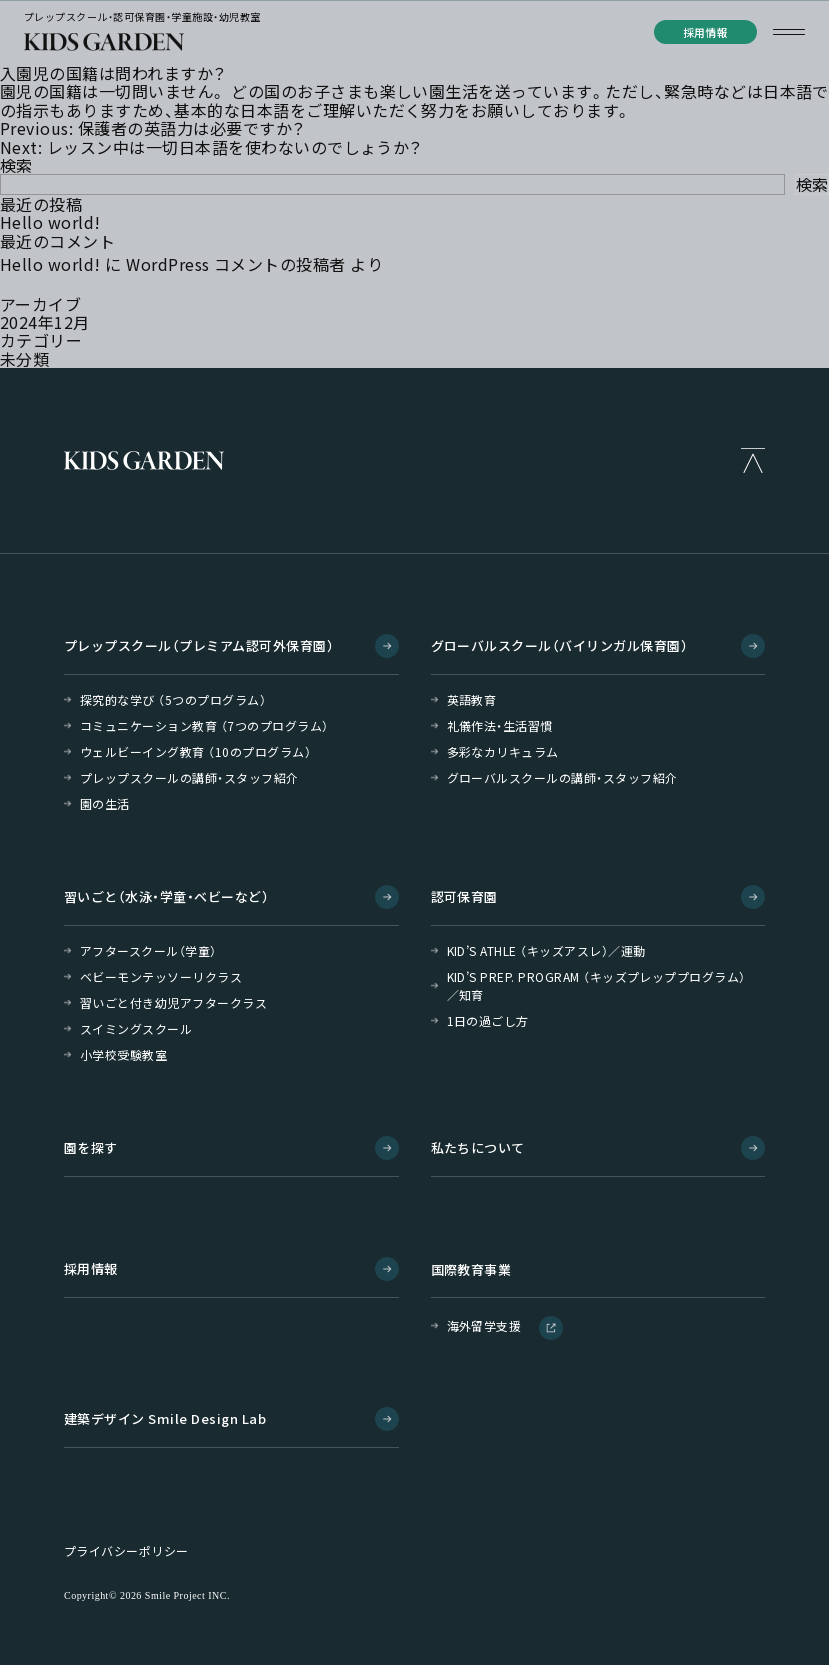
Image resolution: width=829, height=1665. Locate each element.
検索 (16, 165)
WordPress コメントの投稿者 (236, 264)
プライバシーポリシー (126, 1551)
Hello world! (50, 222)
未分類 (24, 359)
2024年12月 (45, 322)
